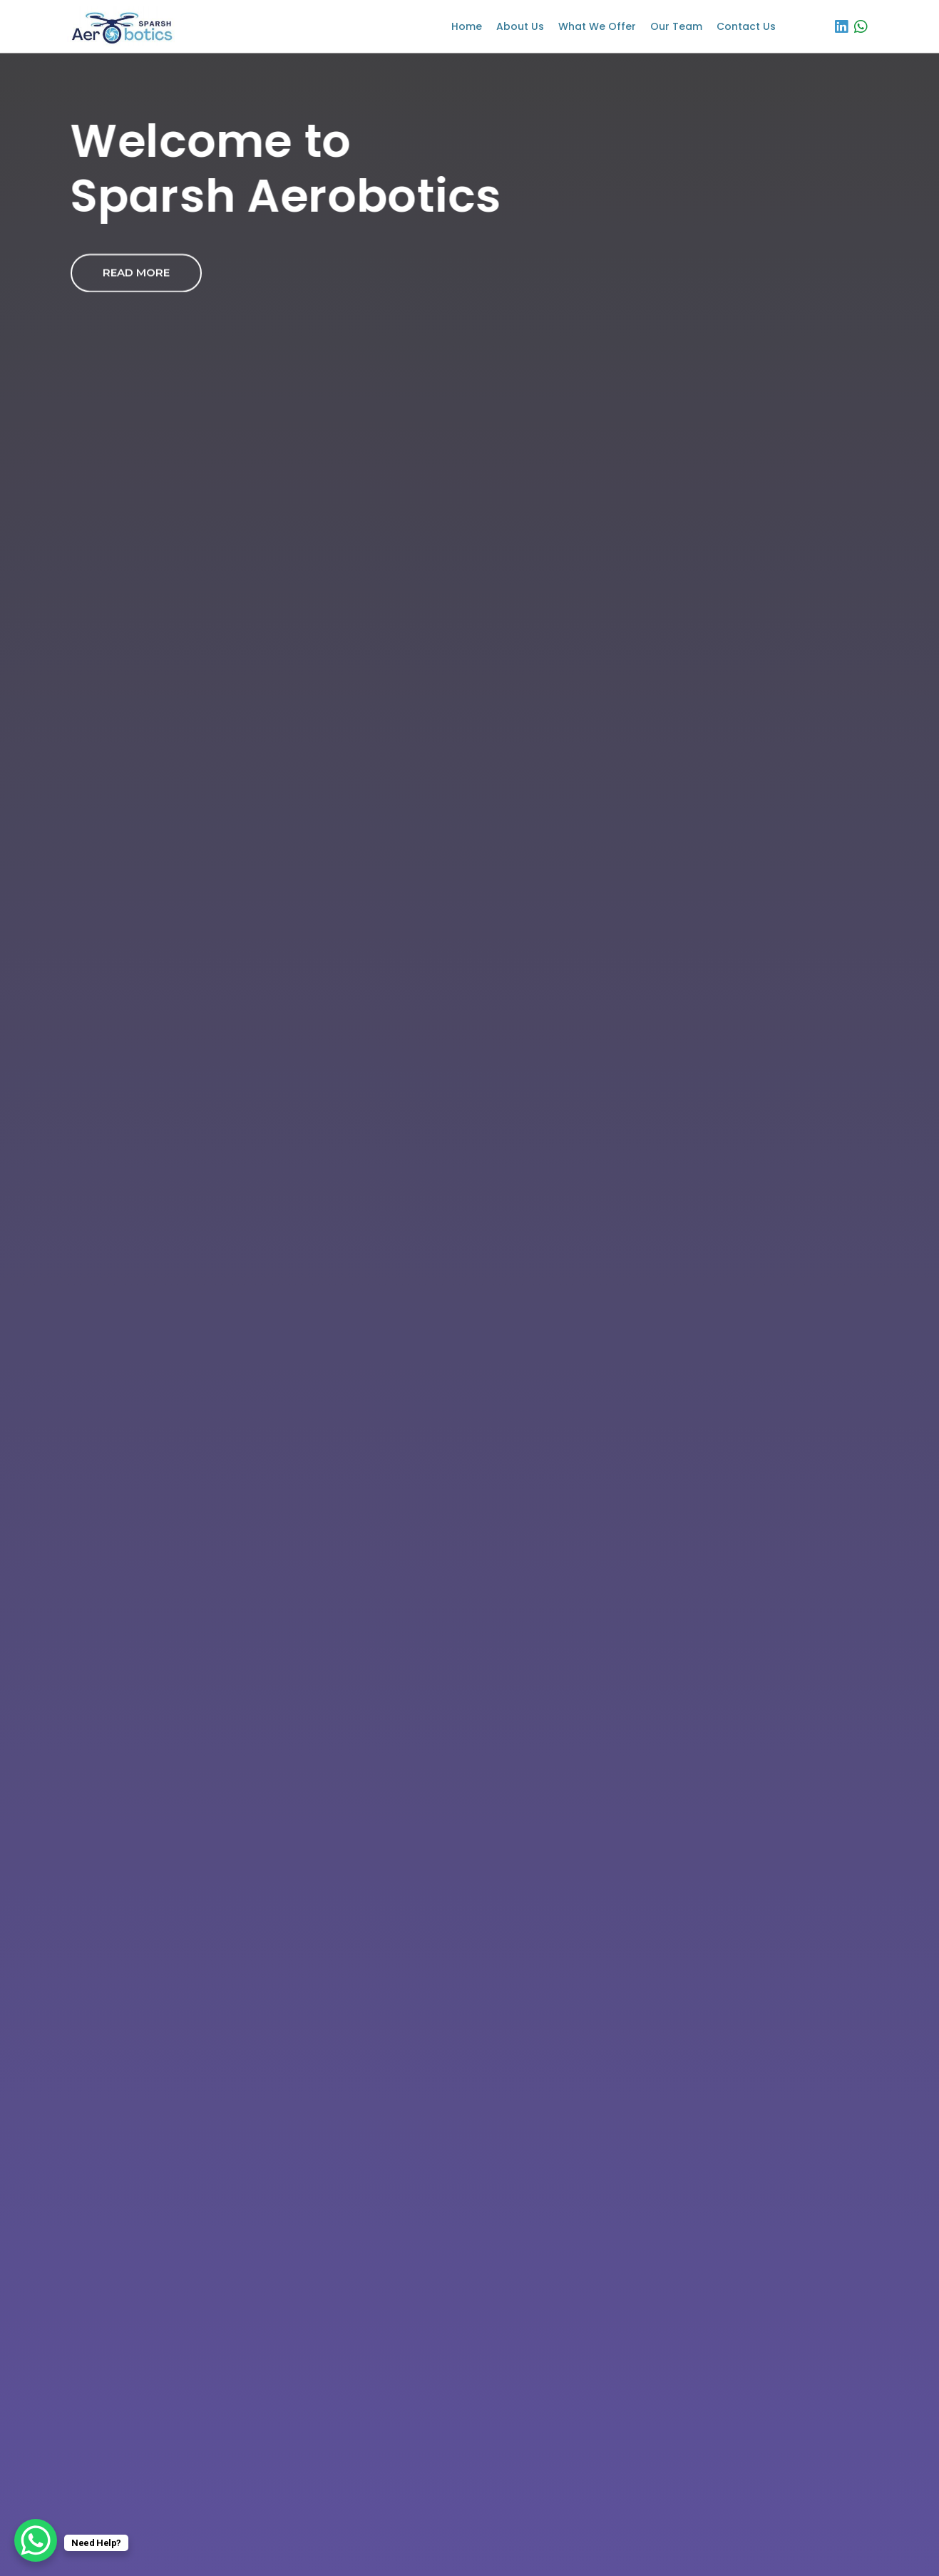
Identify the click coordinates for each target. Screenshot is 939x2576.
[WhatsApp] (860, 26)
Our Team (676, 26)
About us (520, 26)
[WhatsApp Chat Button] (35, 2540)
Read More (136, 273)
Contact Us (746, 26)
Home (466, 26)
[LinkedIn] (841, 26)
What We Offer (597, 26)
